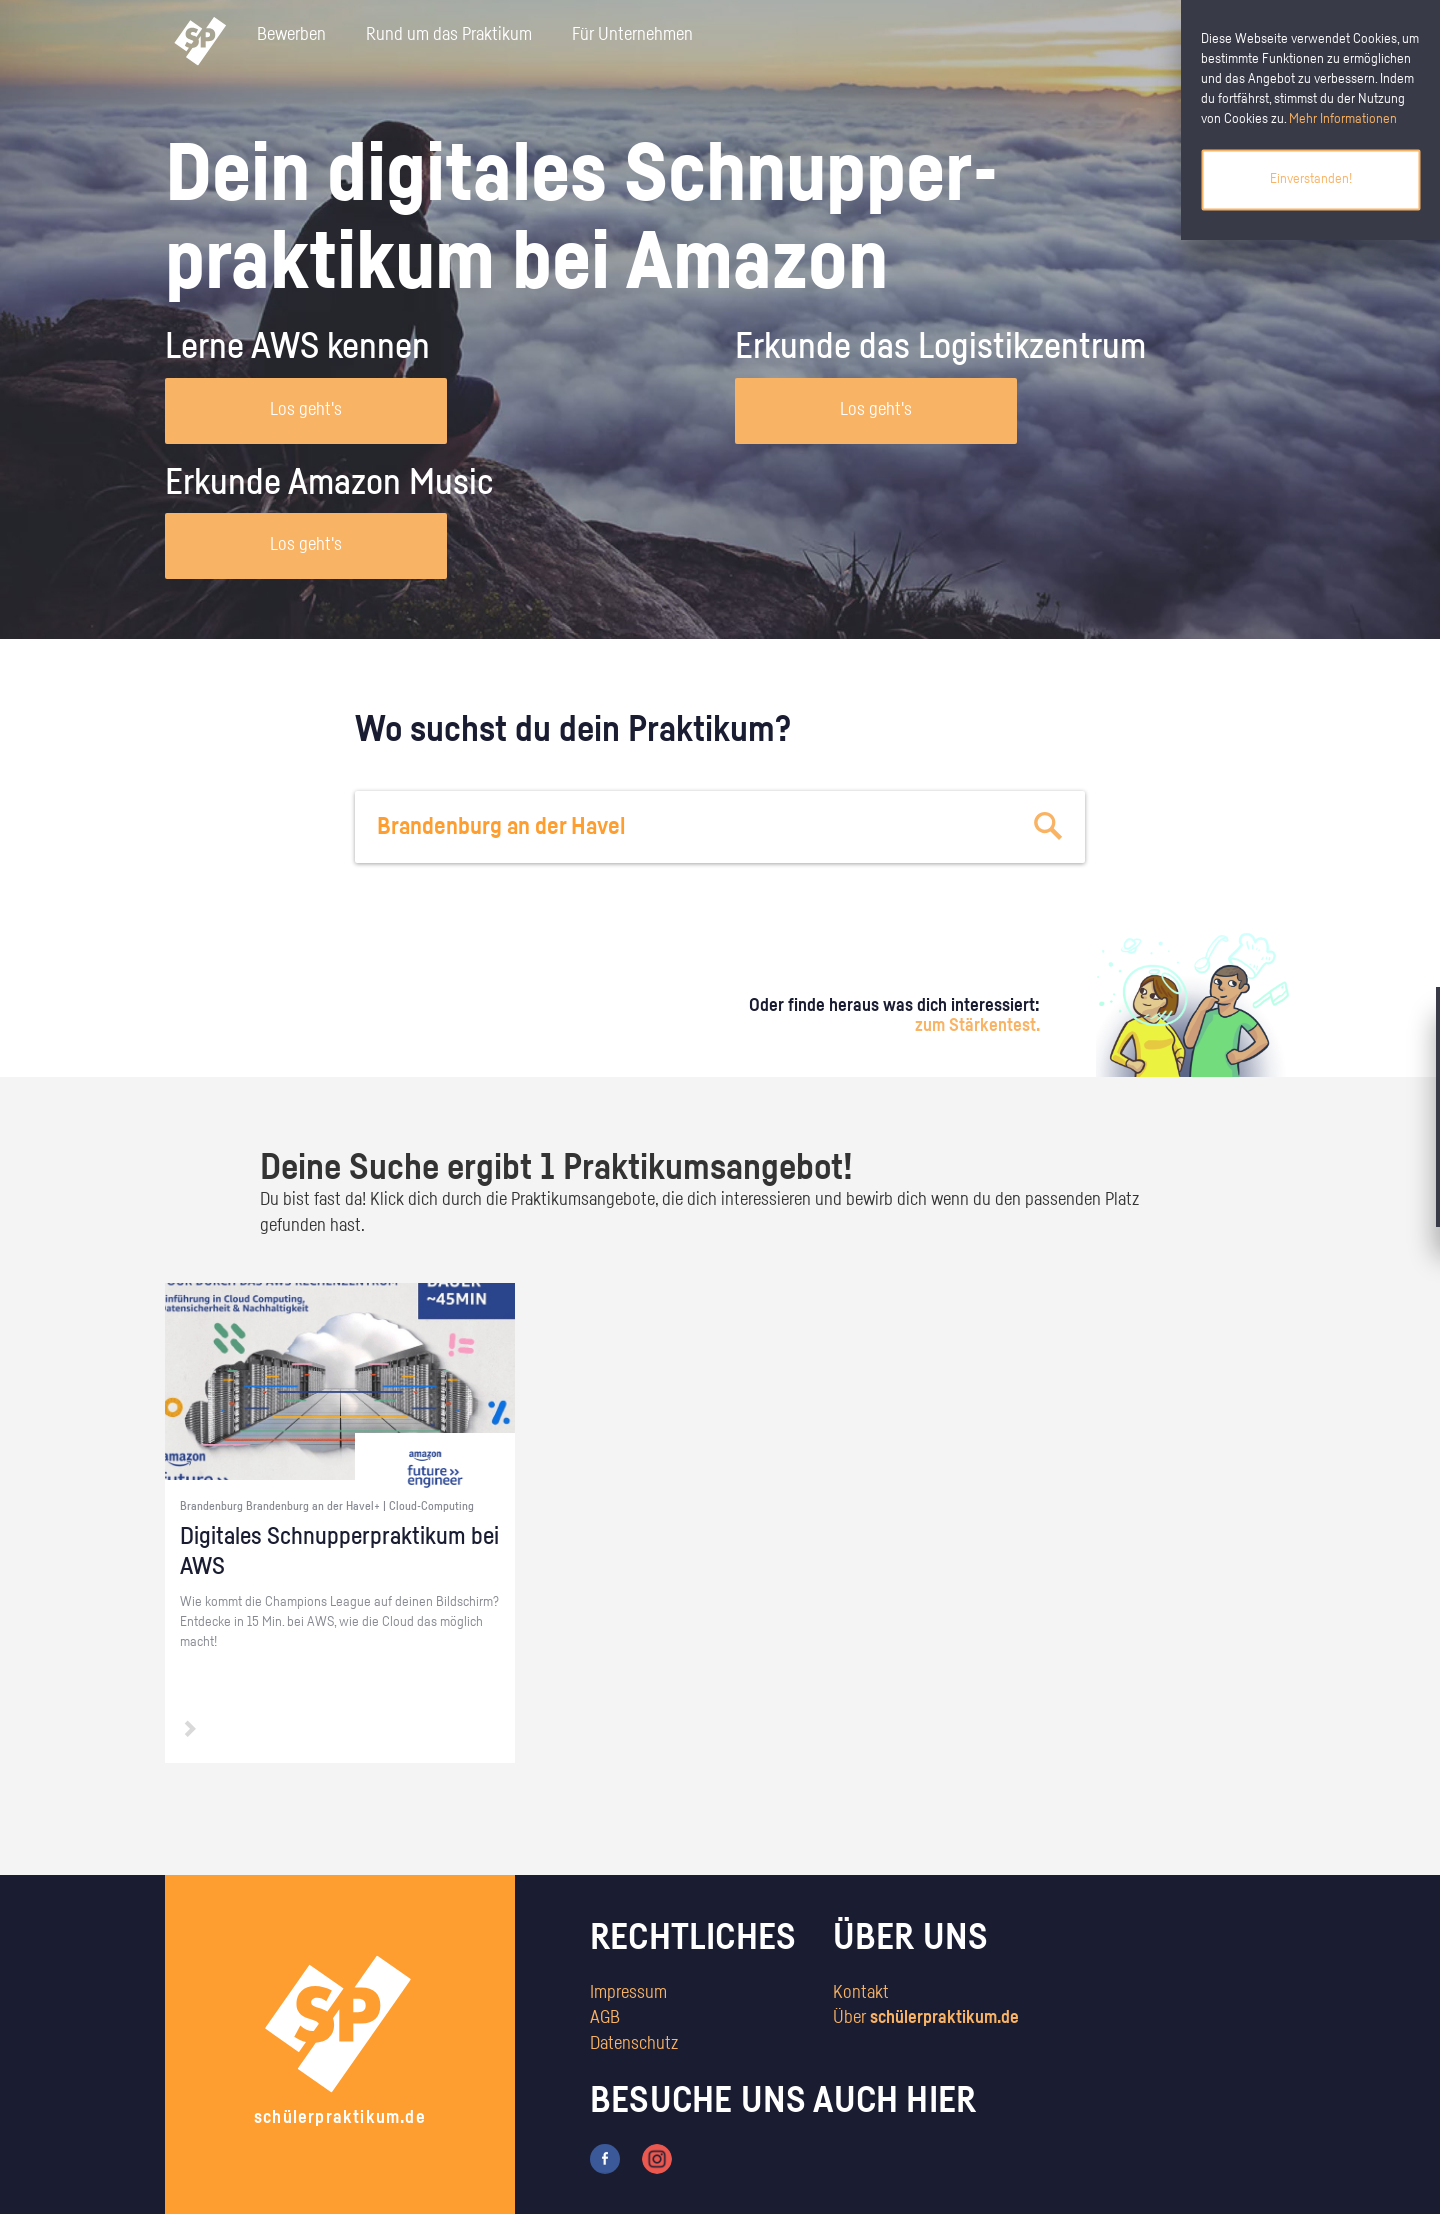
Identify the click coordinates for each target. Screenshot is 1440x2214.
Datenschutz (634, 2044)
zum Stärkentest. (977, 1026)
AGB (605, 2018)
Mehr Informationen (1343, 119)
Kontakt (861, 1993)
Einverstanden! (1311, 179)
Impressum (628, 1993)
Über (926, 2018)
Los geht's (306, 410)
